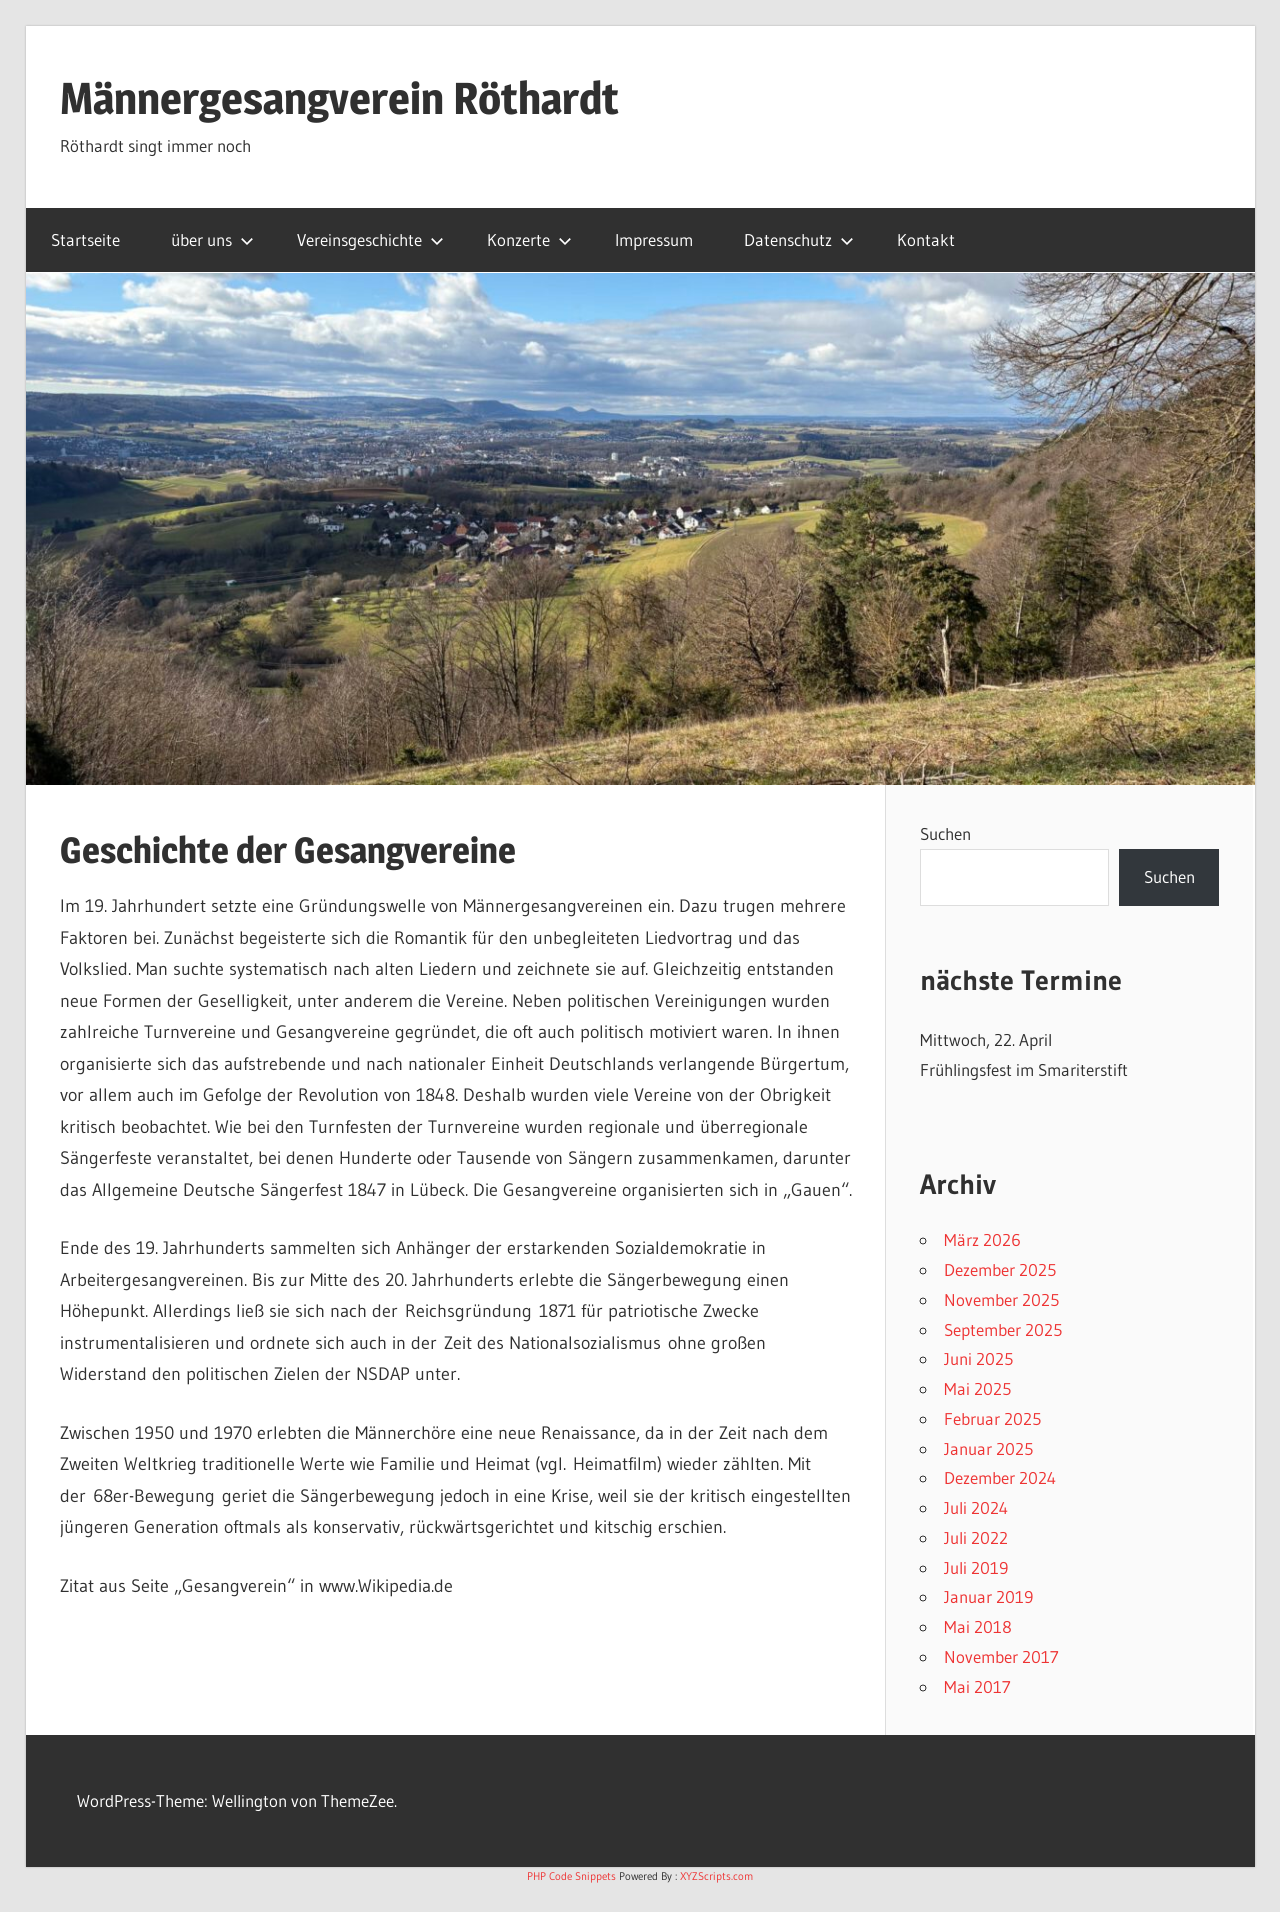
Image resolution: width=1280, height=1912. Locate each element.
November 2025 (1001, 1299)
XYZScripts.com (716, 1876)
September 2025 (1003, 1329)
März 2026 (982, 1239)
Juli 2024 (976, 1507)
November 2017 (1001, 1656)
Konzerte (529, 239)
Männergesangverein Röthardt (339, 98)
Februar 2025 (992, 1418)
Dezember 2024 (1000, 1477)
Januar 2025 (988, 1448)
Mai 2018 (978, 1626)
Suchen (945, 833)
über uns (212, 239)
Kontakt (926, 239)
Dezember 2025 (1000, 1269)
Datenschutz (799, 239)
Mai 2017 (977, 1686)
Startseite (85, 239)
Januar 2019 (988, 1596)
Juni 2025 (978, 1358)
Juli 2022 (976, 1537)
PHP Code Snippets (571, 1876)
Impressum (654, 239)
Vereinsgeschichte (370, 239)
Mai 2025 (977, 1388)
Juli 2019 (976, 1567)
